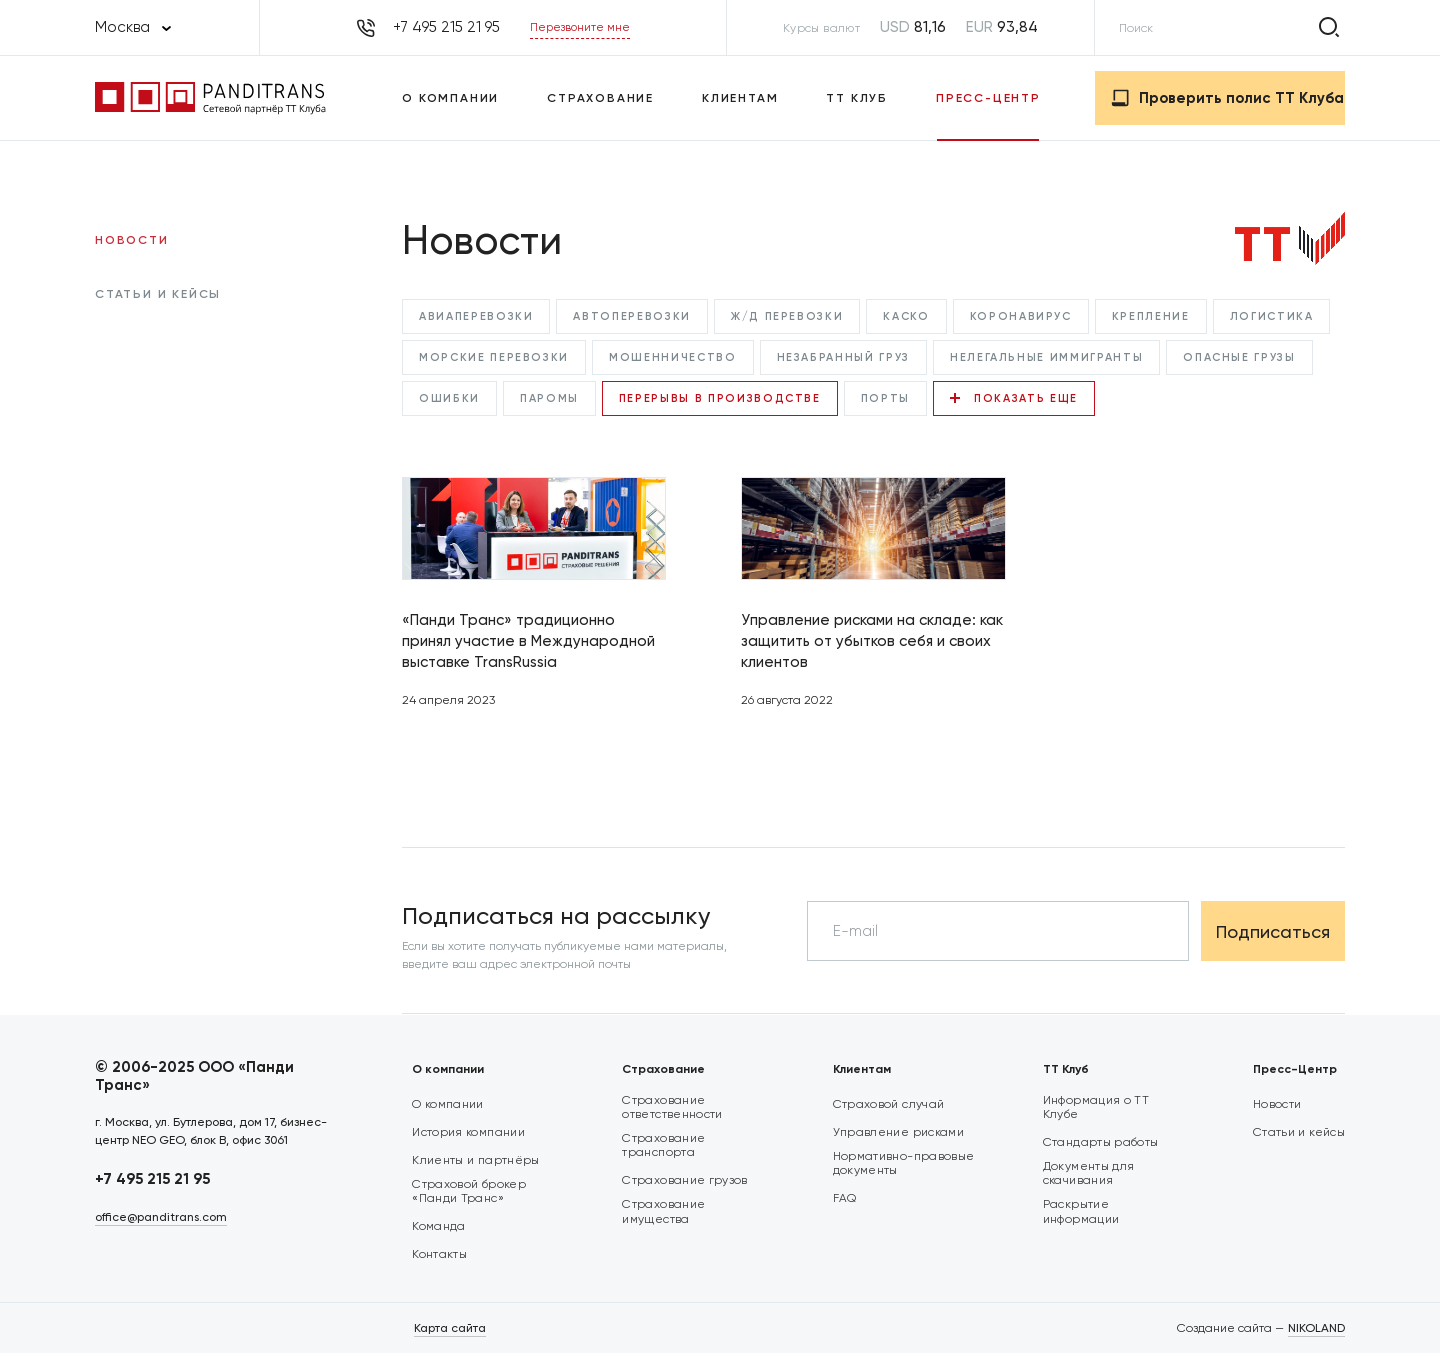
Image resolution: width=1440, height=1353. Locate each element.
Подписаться (1273, 931)
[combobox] (133, 27)
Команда (439, 1226)
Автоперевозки (631, 316)
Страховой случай (889, 1104)
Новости (132, 240)
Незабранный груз (843, 357)
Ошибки (449, 398)
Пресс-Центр (988, 98)
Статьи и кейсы (158, 294)
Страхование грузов (684, 1180)
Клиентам (740, 98)
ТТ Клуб (857, 98)
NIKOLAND (1316, 1328)
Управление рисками (898, 1132)
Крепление (1151, 316)
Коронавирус (1021, 316)
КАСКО (906, 316)
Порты (885, 398)
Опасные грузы (1239, 357)
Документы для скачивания (1089, 1173)
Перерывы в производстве (720, 398)
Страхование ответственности (672, 1107)
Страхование (600, 98)
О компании (450, 98)
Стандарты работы (1101, 1142)
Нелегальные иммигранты (1046, 357)
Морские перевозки (494, 357)
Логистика (1272, 316)
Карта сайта (450, 1328)
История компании (468, 1132)
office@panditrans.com (161, 1217)
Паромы (549, 398)
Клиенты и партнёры (475, 1160)
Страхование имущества (663, 1211)
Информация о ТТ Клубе (1096, 1107)
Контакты (439, 1254)
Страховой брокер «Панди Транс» (469, 1191)
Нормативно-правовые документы (904, 1163)
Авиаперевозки (476, 316)
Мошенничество (672, 357)
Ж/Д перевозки (787, 316)
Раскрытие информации (1081, 1211)
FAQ (845, 1198)
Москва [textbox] (122, 27)
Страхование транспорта (663, 1145)
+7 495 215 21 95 (152, 1179)
